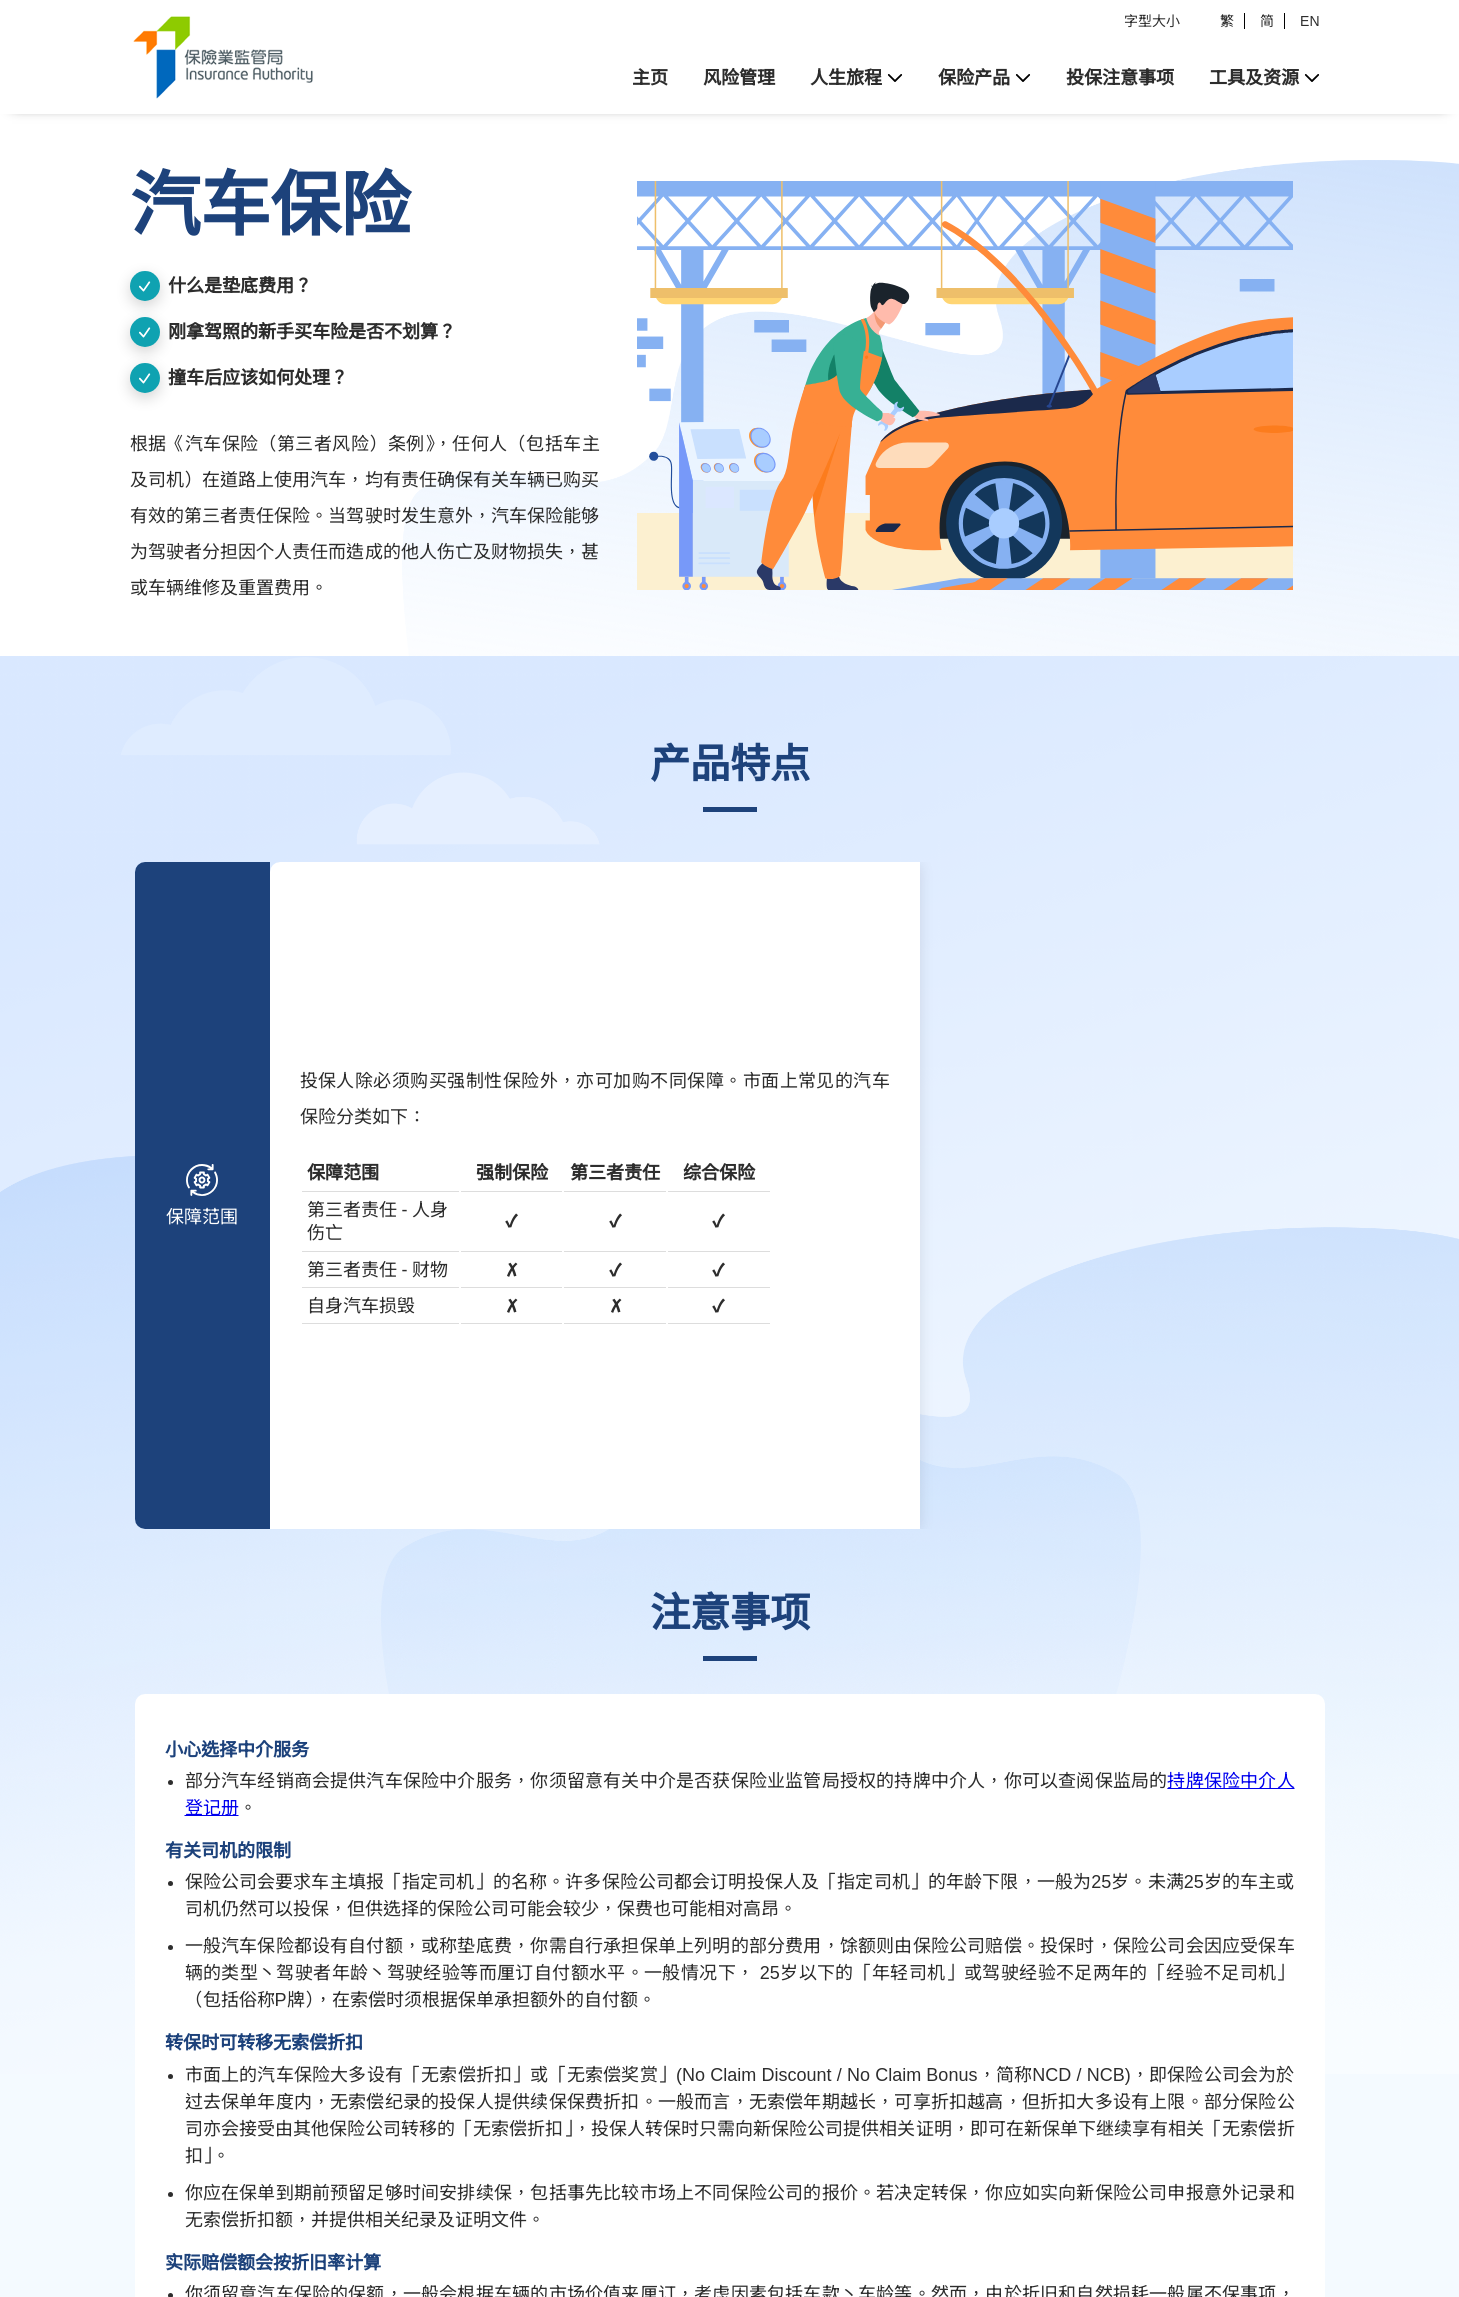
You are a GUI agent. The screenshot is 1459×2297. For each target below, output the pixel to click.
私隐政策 (382, 2200)
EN (1309, 21)
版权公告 (305, 2200)
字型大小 (1152, 21)
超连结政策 (466, 2200)
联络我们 (550, 2200)
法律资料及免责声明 (193, 2200)
